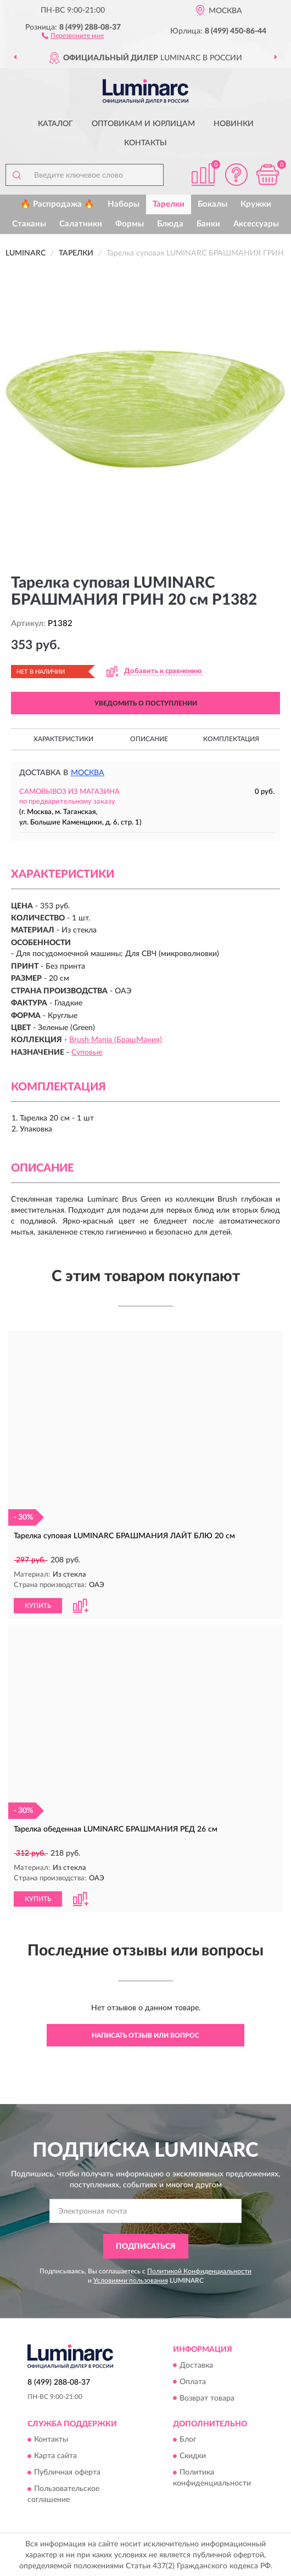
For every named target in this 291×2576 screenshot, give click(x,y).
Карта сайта (55, 2455)
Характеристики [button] (63, 739)
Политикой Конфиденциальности (199, 2270)
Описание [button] (149, 739)
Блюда (170, 224)
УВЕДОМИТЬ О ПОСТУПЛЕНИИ (145, 703)
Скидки (193, 2455)
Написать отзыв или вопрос (145, 2034)
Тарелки (168, 204)
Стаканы (29, 224)
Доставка (196, 2364)
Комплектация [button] (231, 739)
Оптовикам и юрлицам (143, 124)
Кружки (255, 204)
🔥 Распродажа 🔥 (57, 204)
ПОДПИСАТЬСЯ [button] (146, 2245)
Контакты (145, 143)
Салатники (80, 224)
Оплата (193, 2381)
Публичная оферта (67, 2472)
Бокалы (212, 204)
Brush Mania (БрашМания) (115, 1040)
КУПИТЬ (38, 1605)
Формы (129, 224)
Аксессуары (256, 224)
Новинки (234, 124)
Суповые (86, 1052)
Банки (208, 224)
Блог (188, 2439)
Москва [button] (87, 773)
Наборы (123, 204)
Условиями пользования (130, 2279)
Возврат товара (207, 2397)
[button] (73, 35)
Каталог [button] (55, 124)
